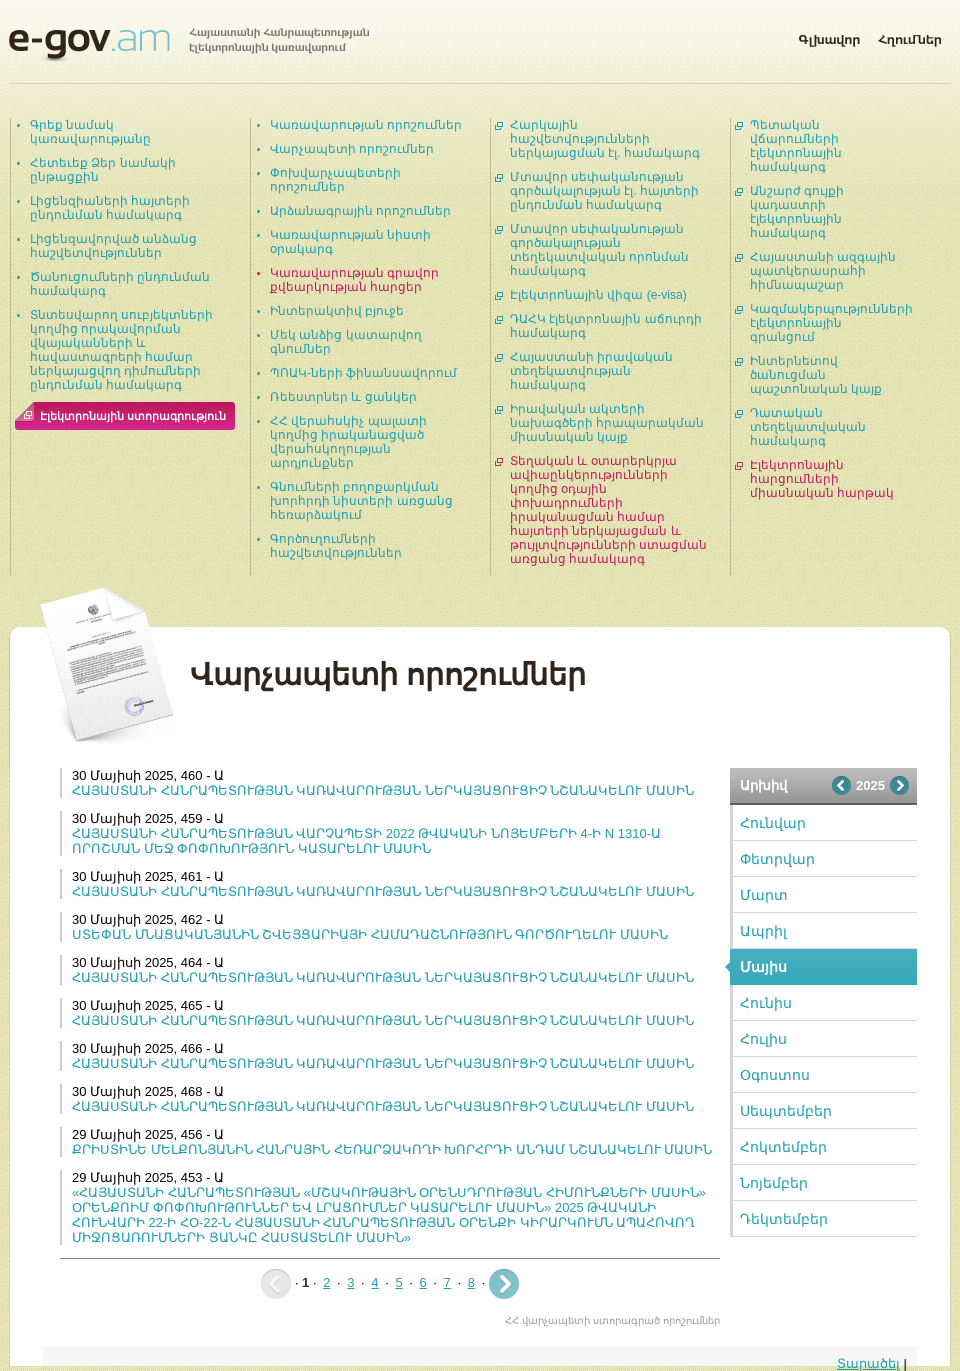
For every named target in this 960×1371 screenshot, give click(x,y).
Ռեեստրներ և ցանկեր (343, 397)
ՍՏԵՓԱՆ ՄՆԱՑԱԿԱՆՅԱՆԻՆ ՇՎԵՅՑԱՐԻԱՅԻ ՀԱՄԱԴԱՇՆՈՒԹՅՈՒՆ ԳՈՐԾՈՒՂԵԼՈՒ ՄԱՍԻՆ (370, 934)
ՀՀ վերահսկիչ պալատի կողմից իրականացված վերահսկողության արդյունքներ (348, 442)
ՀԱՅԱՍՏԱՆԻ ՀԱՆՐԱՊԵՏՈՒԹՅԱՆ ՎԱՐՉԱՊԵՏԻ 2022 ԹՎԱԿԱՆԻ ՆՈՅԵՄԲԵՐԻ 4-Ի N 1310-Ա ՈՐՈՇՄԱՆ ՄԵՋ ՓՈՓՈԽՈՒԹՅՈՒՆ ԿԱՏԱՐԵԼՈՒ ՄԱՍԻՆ (366, 841)
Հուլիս (763, 1039)
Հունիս (766, 1003)
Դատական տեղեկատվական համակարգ (808, 427)
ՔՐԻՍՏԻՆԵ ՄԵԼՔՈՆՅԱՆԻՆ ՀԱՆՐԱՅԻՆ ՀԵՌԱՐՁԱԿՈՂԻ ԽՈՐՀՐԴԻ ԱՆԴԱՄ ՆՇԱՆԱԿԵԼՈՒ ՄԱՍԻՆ (392, 1149)
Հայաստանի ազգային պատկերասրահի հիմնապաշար (823, 271)
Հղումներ (910, 36)
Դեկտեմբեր (784, 1219)
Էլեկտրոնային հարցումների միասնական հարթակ (822, 479)
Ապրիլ (763, 931)
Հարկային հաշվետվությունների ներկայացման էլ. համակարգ (605, 139)
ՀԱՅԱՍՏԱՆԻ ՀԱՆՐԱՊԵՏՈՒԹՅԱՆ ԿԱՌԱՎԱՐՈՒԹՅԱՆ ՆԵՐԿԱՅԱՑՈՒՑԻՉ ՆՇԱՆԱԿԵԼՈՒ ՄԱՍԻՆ (383, 790)
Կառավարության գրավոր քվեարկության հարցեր (354, 280)
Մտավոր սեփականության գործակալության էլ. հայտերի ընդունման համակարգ (604, 191)
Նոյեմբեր (774, 1183)
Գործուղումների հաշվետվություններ (336, 546)
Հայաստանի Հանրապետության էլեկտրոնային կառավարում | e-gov (189, 45)
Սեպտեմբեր (786, 1111)
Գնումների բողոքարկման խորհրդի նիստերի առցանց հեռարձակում (361, 501)
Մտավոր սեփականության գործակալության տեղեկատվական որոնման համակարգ (599, 250)
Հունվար (773, 823)
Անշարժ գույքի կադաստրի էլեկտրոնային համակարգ (797, 212)
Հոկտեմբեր (783, 1147)
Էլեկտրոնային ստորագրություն (133, 416)
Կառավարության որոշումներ (366, 125)
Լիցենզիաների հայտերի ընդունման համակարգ (110, 208)
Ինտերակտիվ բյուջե (337, 311)
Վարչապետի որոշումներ (352, 149)
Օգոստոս (775, 1075)
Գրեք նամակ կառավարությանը (90, 132)
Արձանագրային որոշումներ (360, 211)
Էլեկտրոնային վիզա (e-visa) (598, 295)
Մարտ (764, 895)
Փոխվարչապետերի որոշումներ (335, 180)
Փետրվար (777, 859)
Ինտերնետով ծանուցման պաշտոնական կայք (816, 375)
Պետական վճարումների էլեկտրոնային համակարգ (796, 146)
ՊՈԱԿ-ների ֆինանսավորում (363, 373)
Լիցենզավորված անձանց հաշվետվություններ (113, 246)
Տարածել (868, 1363)
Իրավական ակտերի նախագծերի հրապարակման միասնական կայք (607, 423)
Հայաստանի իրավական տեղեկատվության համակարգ (591, 371)
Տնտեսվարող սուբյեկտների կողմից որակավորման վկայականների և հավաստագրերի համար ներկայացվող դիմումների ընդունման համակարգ (121, 350)
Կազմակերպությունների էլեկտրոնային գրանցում (831, 323)
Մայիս (763, 967)
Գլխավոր (829, 36)
